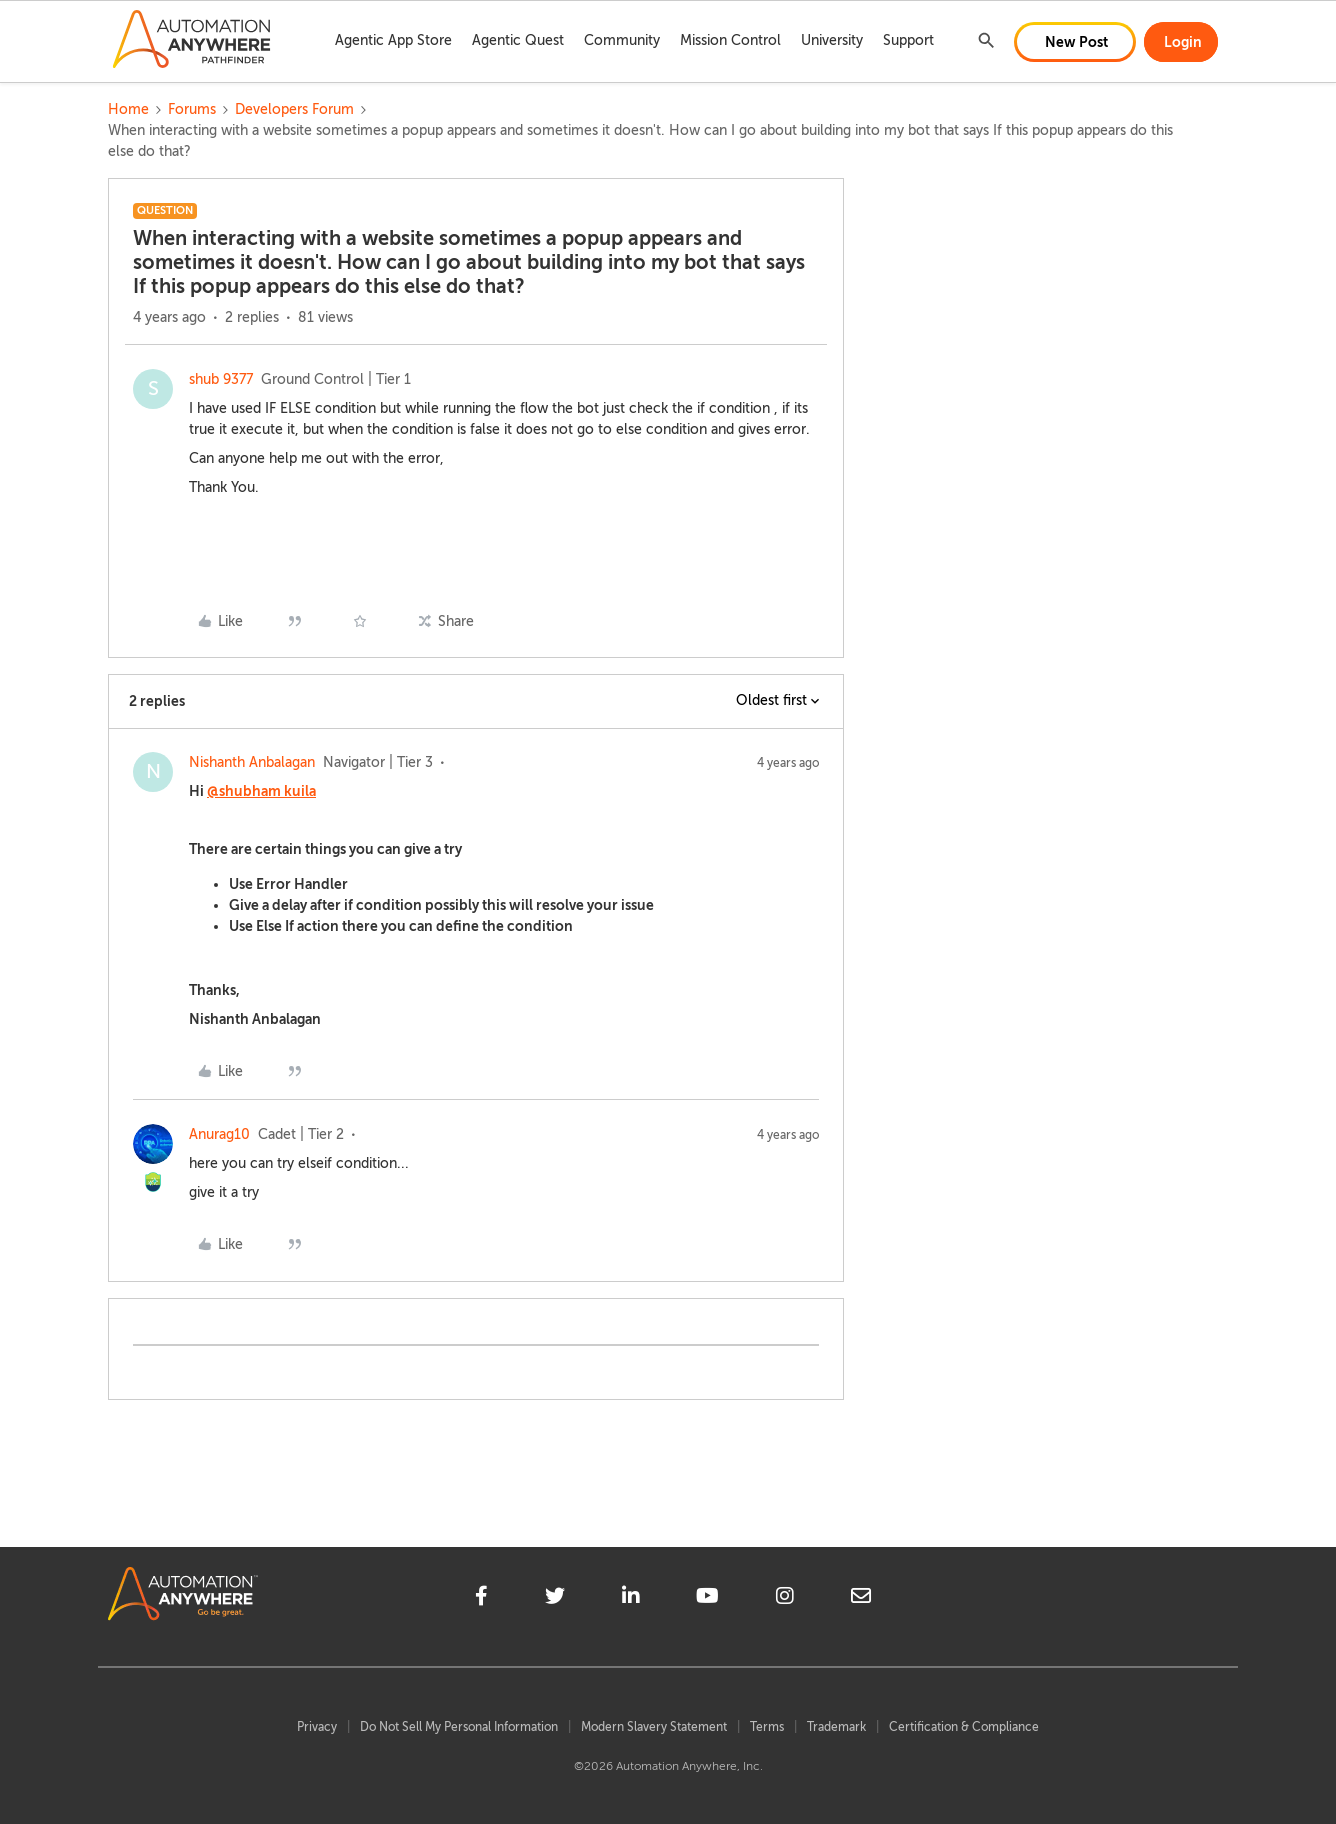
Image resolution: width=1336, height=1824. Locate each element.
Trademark (836, 1727)
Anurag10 (219, 1134)
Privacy (317, 1727)
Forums (192, 109)
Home (128, 109)
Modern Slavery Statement (654, 1727)
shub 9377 (221, 379)
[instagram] (785, 1599)
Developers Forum (294, 109)
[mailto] (861, 1599)
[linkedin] (631, 1599)
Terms (767, 1727)
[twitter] (555, 1599)
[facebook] (481, 1599)
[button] (1075, 42)
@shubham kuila (261, 791)
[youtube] (707, 1599)
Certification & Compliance (964, 1727)
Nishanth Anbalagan (252, 762)
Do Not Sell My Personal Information (459, 1727)
